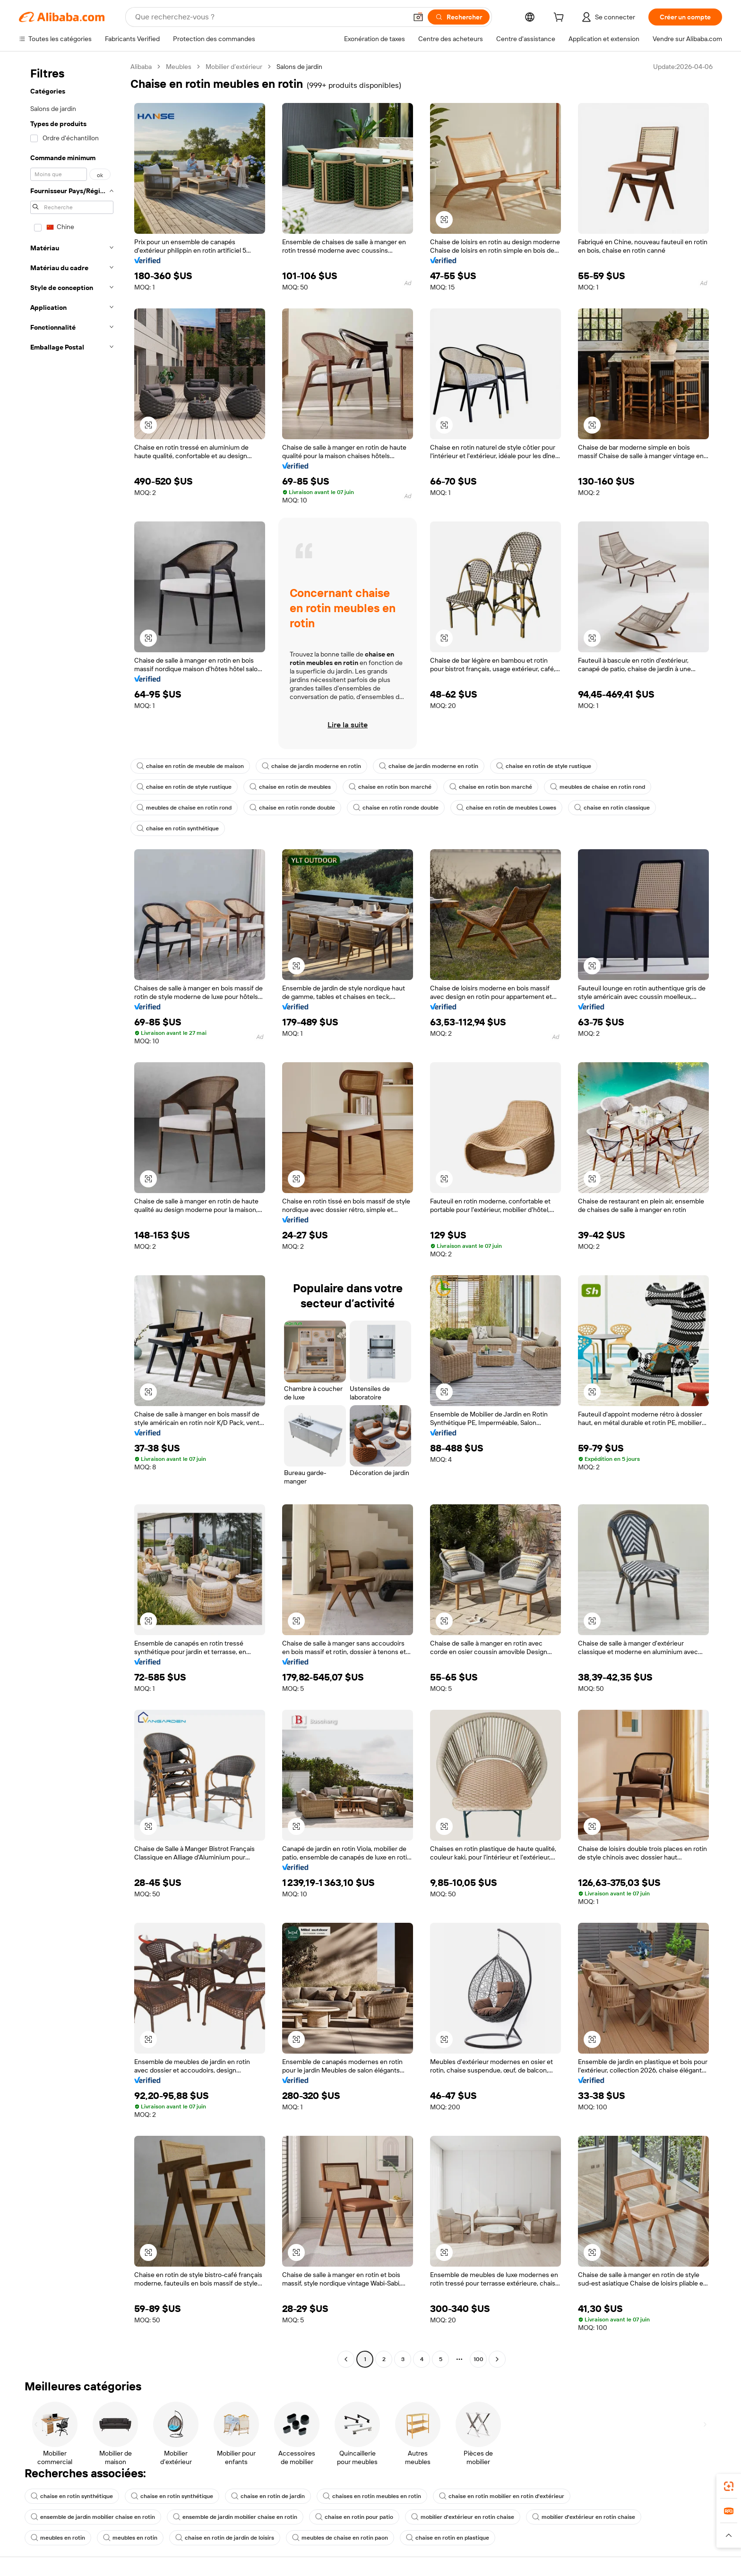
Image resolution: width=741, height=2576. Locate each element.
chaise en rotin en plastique (447, 2538)
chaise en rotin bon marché (390, 787)
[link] (728, 2486)
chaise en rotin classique (612, 807)
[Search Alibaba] (270, 17)
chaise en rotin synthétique (178, 828)
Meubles (178, 66)
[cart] (560, 18)
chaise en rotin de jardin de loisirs (224, 2538)
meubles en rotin (58, 2538)
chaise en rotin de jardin (268, 2496)
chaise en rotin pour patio (354, 2517)
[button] (418, 17)
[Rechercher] (459, 17)
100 (478, 2359)
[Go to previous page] (345, 2359)
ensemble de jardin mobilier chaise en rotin (93, 2517)
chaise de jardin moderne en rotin (311, 766)
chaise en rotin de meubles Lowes (506, 807)
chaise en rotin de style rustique (543, 766)
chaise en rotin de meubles (290, 787)
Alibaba (141, 66)
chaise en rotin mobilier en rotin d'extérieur (501, 2496)
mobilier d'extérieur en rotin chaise (462, 2517)
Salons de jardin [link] (299, 66)
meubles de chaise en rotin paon (340, 2538)
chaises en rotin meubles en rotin (372, 2496)
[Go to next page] (497, 2359)
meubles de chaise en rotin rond (597, 787)
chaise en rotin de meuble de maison (190, 766)
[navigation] (72, 1214)
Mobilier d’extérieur (234, 66)
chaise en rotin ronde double (292, 807)
